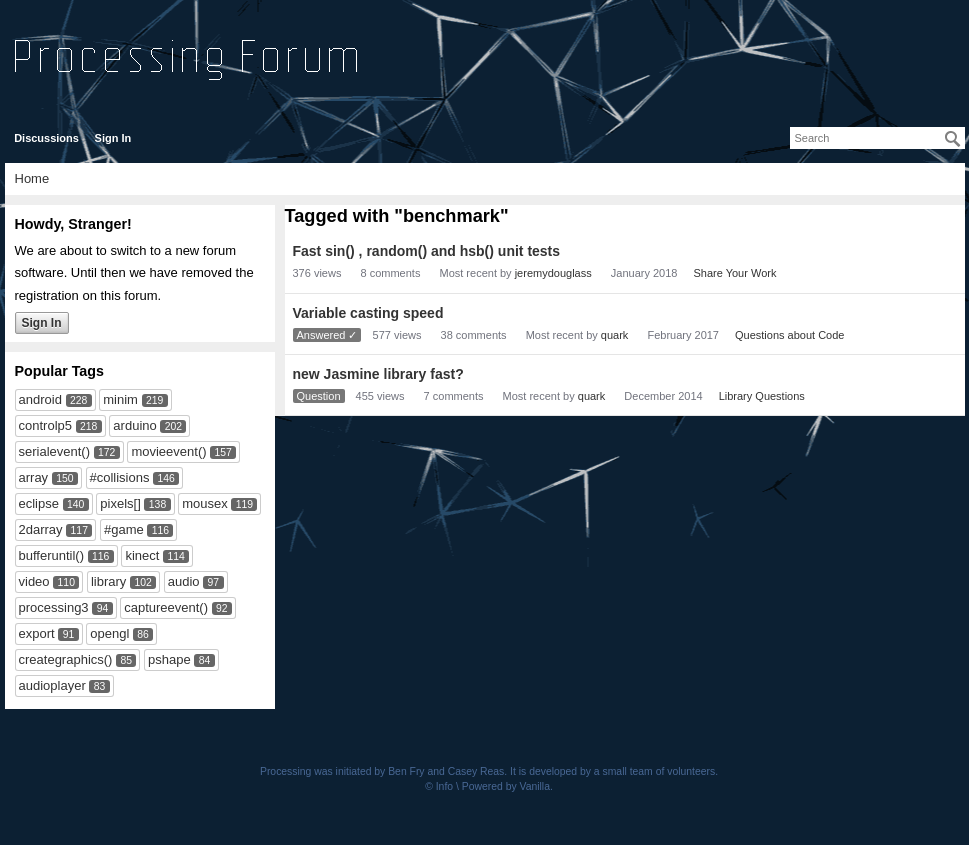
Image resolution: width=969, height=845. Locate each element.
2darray (41, 529)
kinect (142, 555)
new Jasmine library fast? (378, 374)
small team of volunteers (659, 771)
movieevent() (168, 451)
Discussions (46, 138)
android (40, 399)
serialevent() (55, 451)
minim (120, 399)
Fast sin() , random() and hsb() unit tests (427, 251)
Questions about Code (789, 335)
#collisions (120, 477)
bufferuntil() (52, 555)
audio (184, 581)
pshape (169, 659)
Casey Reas (476, 771)
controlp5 (45, 425)
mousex (205, 503)
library (108, 581)
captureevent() (166, 607)
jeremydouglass (553, 273)
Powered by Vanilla (506, 786)
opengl (109, 633)
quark (615, 335)
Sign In (113, 138)
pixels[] (120, 503)
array (34, 477)
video (34, 581)
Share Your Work (734, 273)
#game (124, 529)
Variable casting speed (368, 313)
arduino (134, 425)
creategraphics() (66, 659)
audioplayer (52, 685)
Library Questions (762, 396)
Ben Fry (406, 771)
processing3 (54, 607)
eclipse (39, 503)
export (37, 633)
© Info (439, 786)
